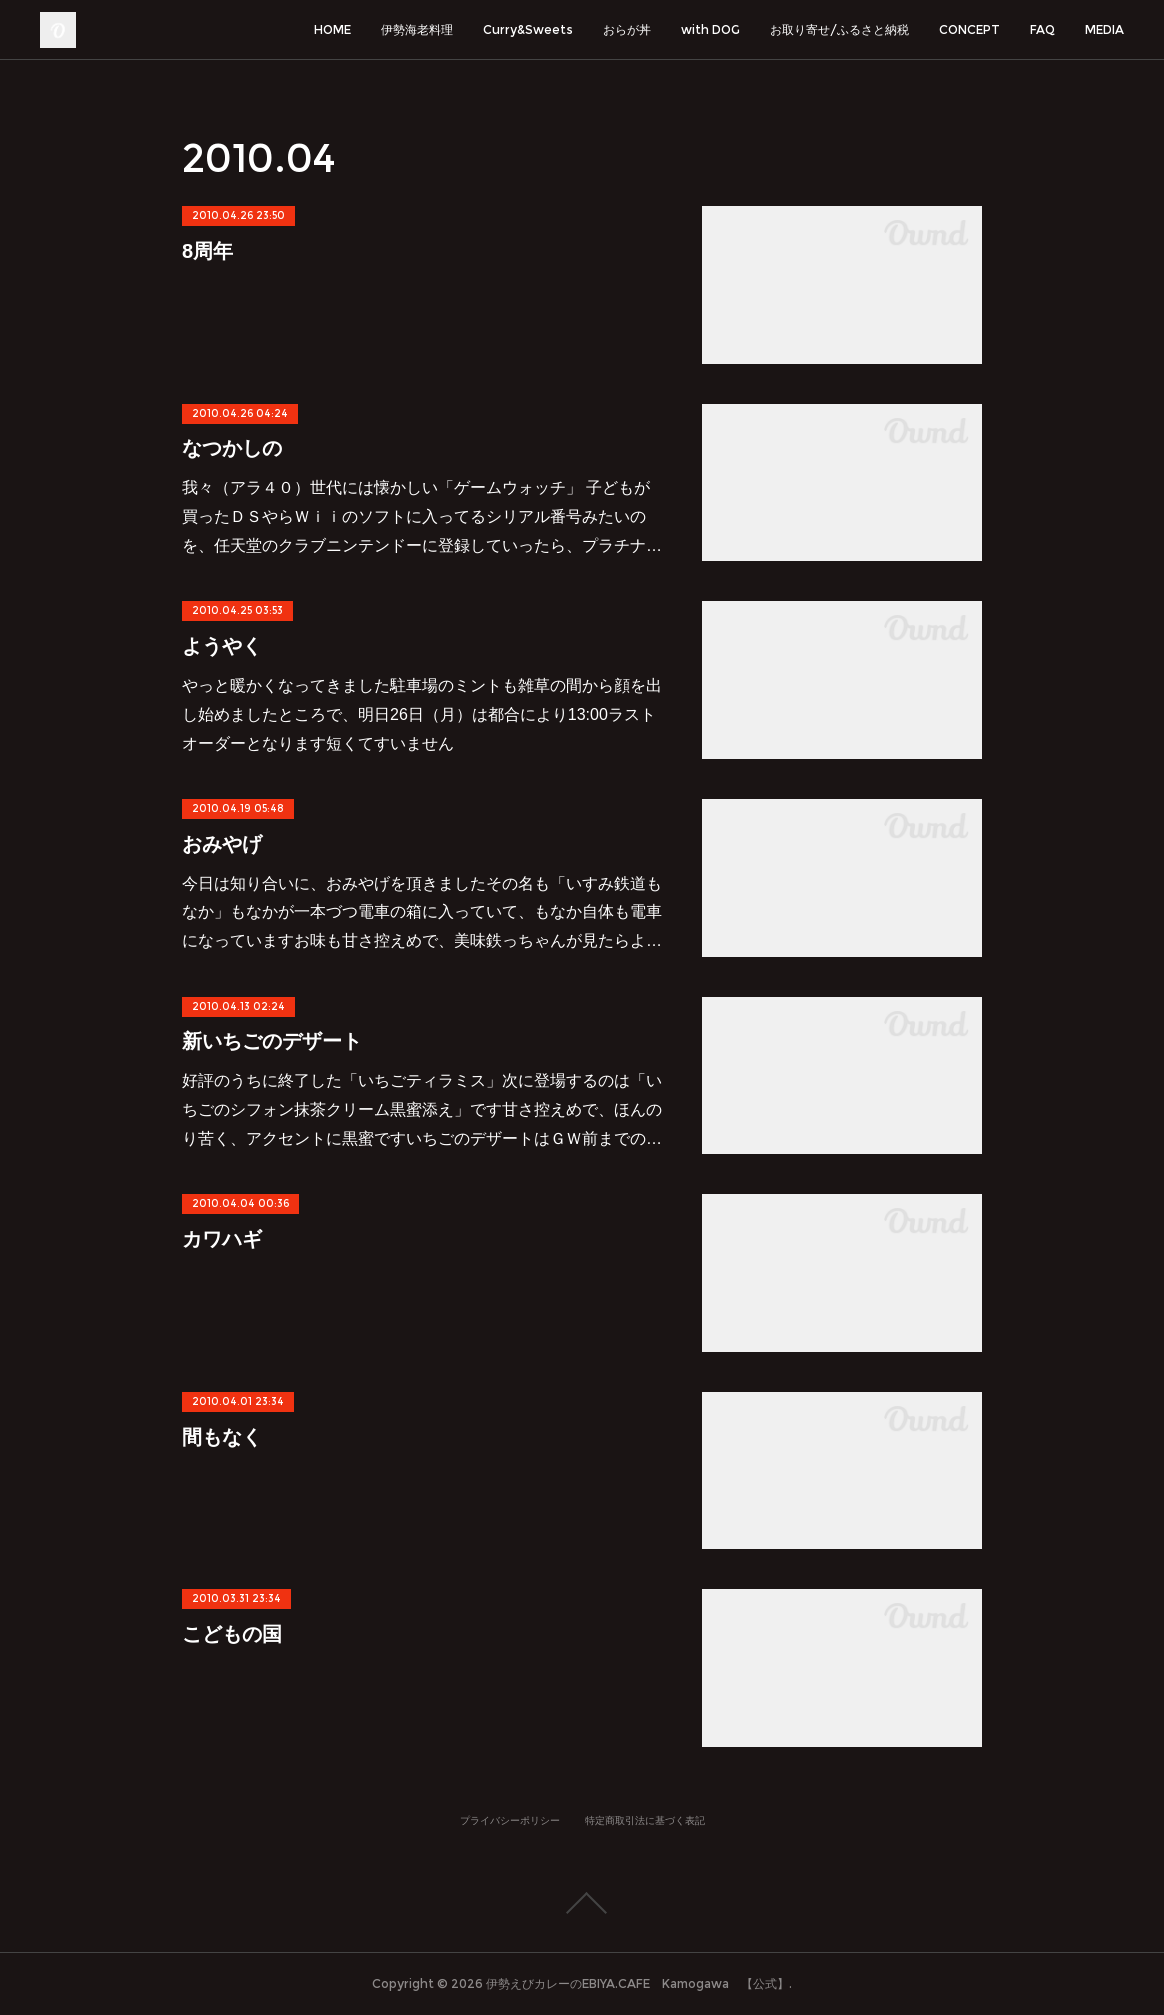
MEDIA (1104, 29)
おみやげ (222, 844)
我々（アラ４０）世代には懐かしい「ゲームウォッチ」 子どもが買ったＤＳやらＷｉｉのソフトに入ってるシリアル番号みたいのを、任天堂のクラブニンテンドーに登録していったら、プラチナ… (422, 516)
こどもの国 (232, 1634)
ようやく (222, 646)
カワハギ (222, 1239)
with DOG (710, 29)
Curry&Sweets (528, 29)
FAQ (1042, 29)
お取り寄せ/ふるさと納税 (839, 29)
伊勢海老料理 (417, 29)
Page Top (582, 1903)
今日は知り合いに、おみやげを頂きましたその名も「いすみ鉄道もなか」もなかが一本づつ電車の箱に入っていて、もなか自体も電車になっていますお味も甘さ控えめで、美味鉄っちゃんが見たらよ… (422, 912)
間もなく (222, 1437)
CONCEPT (969, 29)
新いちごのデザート (272, 1041)
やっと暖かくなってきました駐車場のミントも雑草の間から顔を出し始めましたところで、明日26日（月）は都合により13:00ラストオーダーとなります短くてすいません (422, 714)
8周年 (207, 251)
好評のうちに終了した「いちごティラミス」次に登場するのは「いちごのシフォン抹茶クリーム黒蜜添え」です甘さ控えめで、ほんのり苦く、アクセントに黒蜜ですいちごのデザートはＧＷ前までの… (422, 1109)
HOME (332, 29)
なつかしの (232, 448)
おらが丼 (627, 29)
